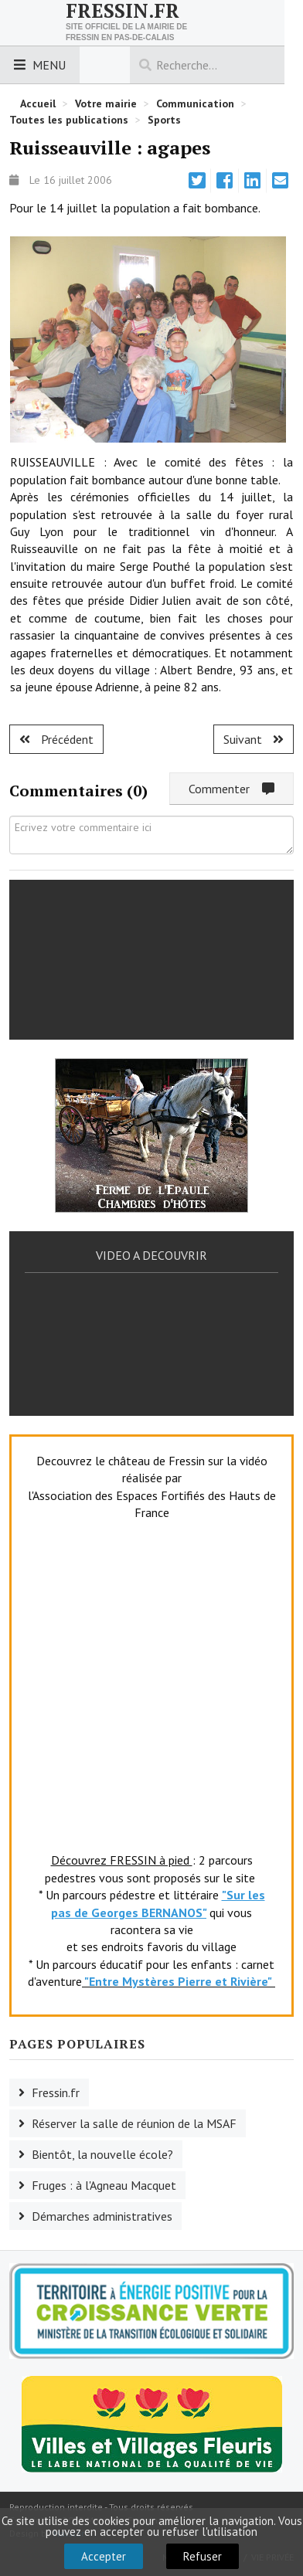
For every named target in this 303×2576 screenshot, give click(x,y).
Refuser (202, 2556)
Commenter (231, 788)
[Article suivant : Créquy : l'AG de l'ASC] (253, 739)
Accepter (103, 2556)
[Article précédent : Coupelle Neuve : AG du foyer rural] (56, 739)
